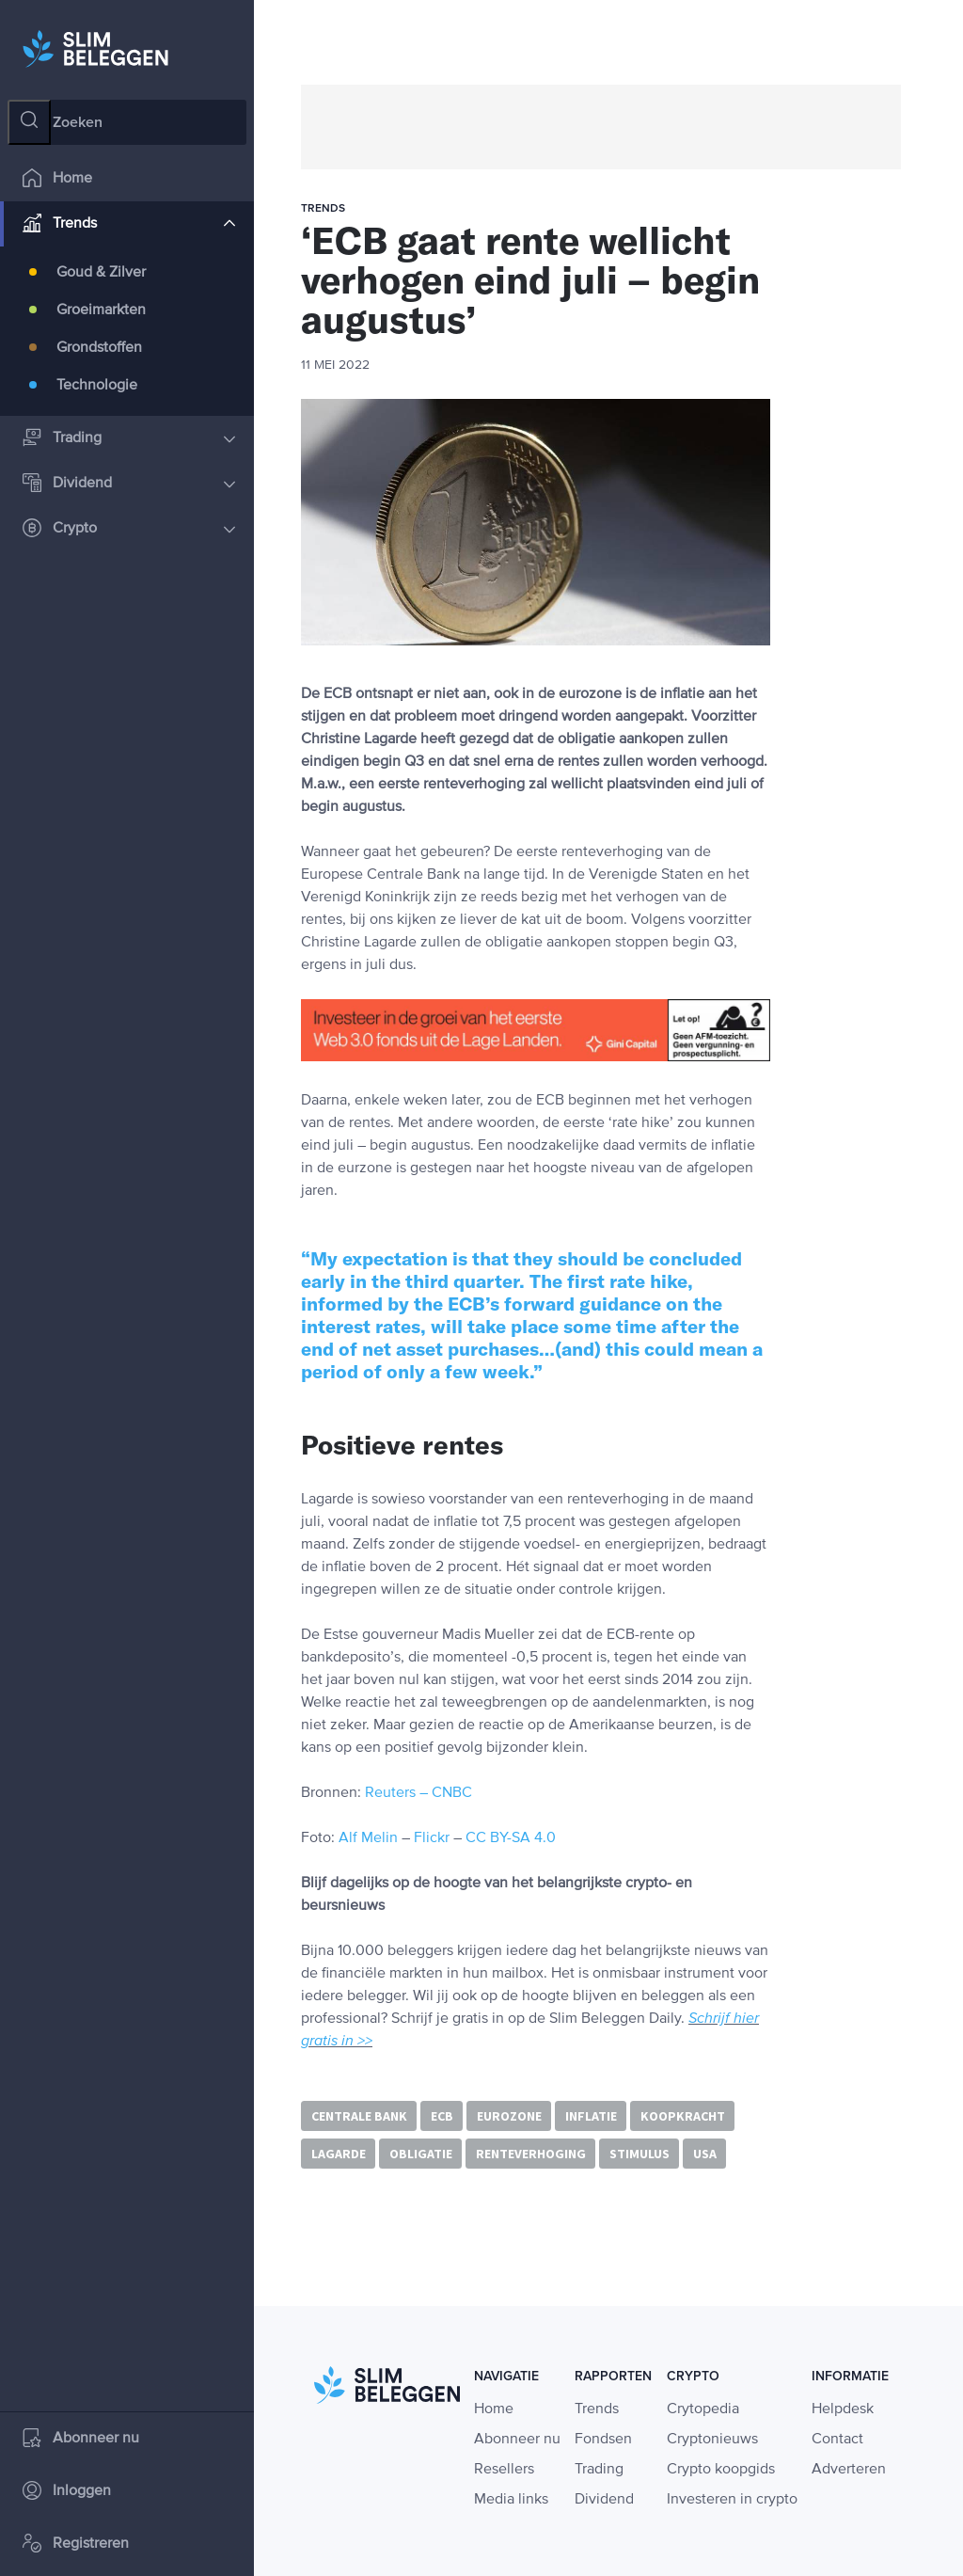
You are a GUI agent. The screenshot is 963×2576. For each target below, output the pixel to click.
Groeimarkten (101, 316)
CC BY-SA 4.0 (511, 1838)
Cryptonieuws (712, 2439)
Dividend (129, 490)
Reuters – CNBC (418, 1793)
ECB (442, 2115)
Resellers (504, 2469)
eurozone (509, 2115)
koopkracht (682, 2115)
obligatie (420, 2153)
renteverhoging (531, 2153)
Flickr (432, 1838)
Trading (129, 444)
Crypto (129, 535)
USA (705, 2153)
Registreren (76, 2550)
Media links (511, 2499)
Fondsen (603, 2439)
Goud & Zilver (101, 278)
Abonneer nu (81, 2445)
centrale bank (359, 2115)
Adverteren (849, 2469)
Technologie (96, 391)
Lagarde (338, 2153)
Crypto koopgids (721, 2469)
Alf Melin (368, 1838)
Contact (837, 2439)
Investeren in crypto (732, 2499)
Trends (129, 230)
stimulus (639, 2153)
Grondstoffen (99, 353)
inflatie (591, 2115)
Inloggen (67, 2497)
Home (57, 185)
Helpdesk (843, 2409)
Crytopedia (703, 2409)
